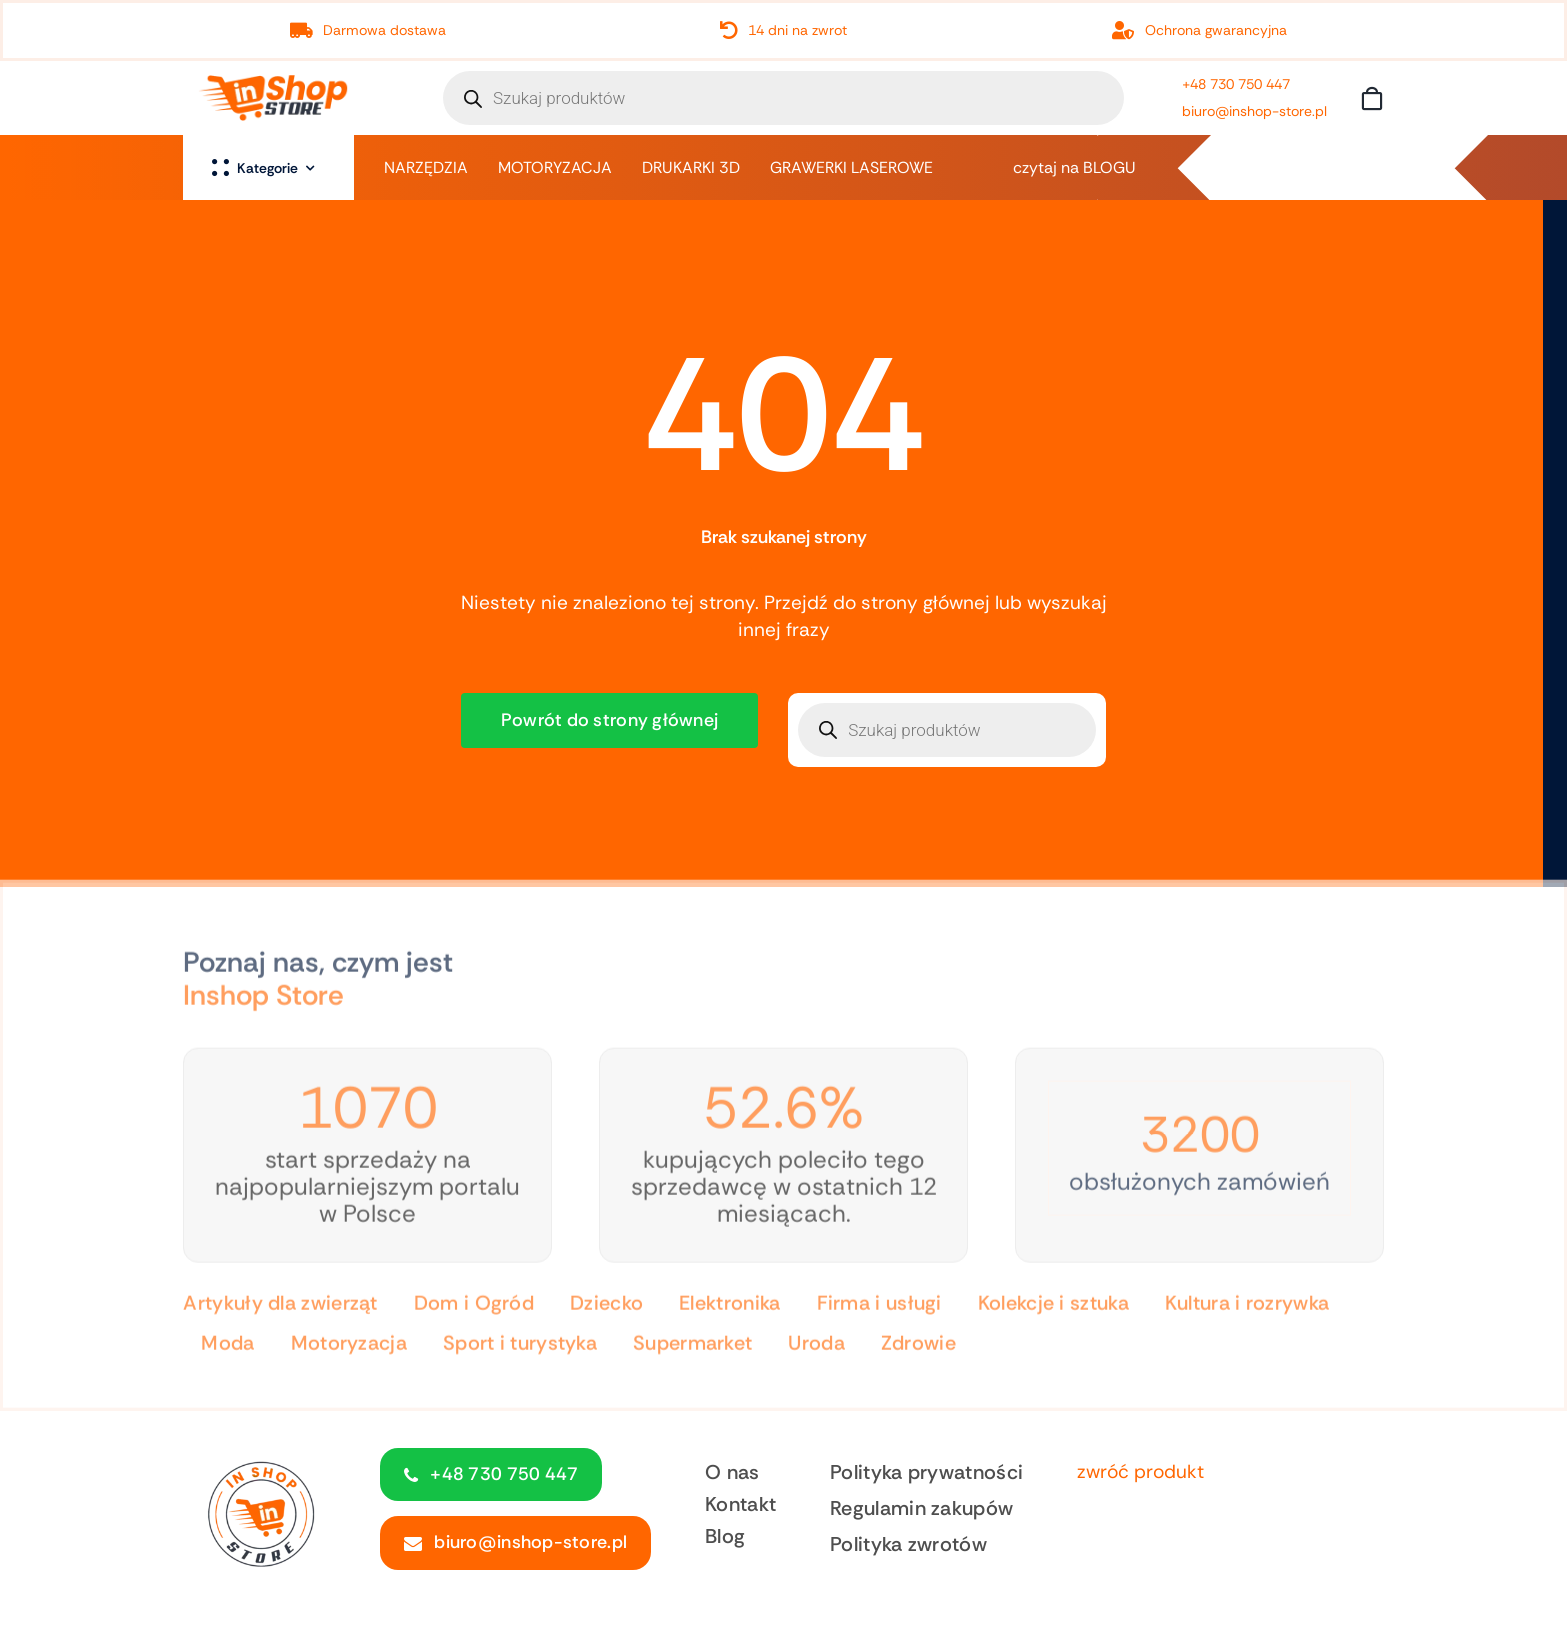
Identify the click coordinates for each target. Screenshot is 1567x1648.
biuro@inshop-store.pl (1254, 111)
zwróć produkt (1140, 1471)
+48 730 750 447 (1236, 84)
